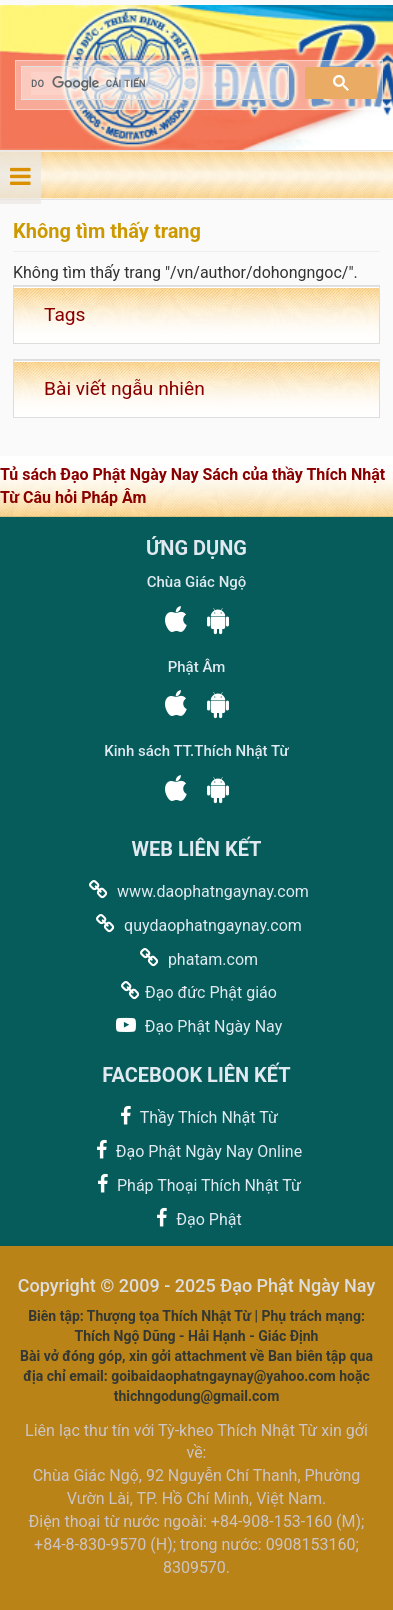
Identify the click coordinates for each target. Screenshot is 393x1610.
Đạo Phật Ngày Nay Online (196, 1150)
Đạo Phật (196, 1218)
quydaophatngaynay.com (196, 924)
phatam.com (196, 958)
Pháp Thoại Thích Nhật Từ (196, 1184)
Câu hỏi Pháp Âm (84, 497)
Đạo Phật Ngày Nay (196, 1025)
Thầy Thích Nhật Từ (196, 1116)
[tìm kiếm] (153, 83)
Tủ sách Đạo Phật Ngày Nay (101, 474)
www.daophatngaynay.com (196, 890)
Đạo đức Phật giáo (196, 991)
